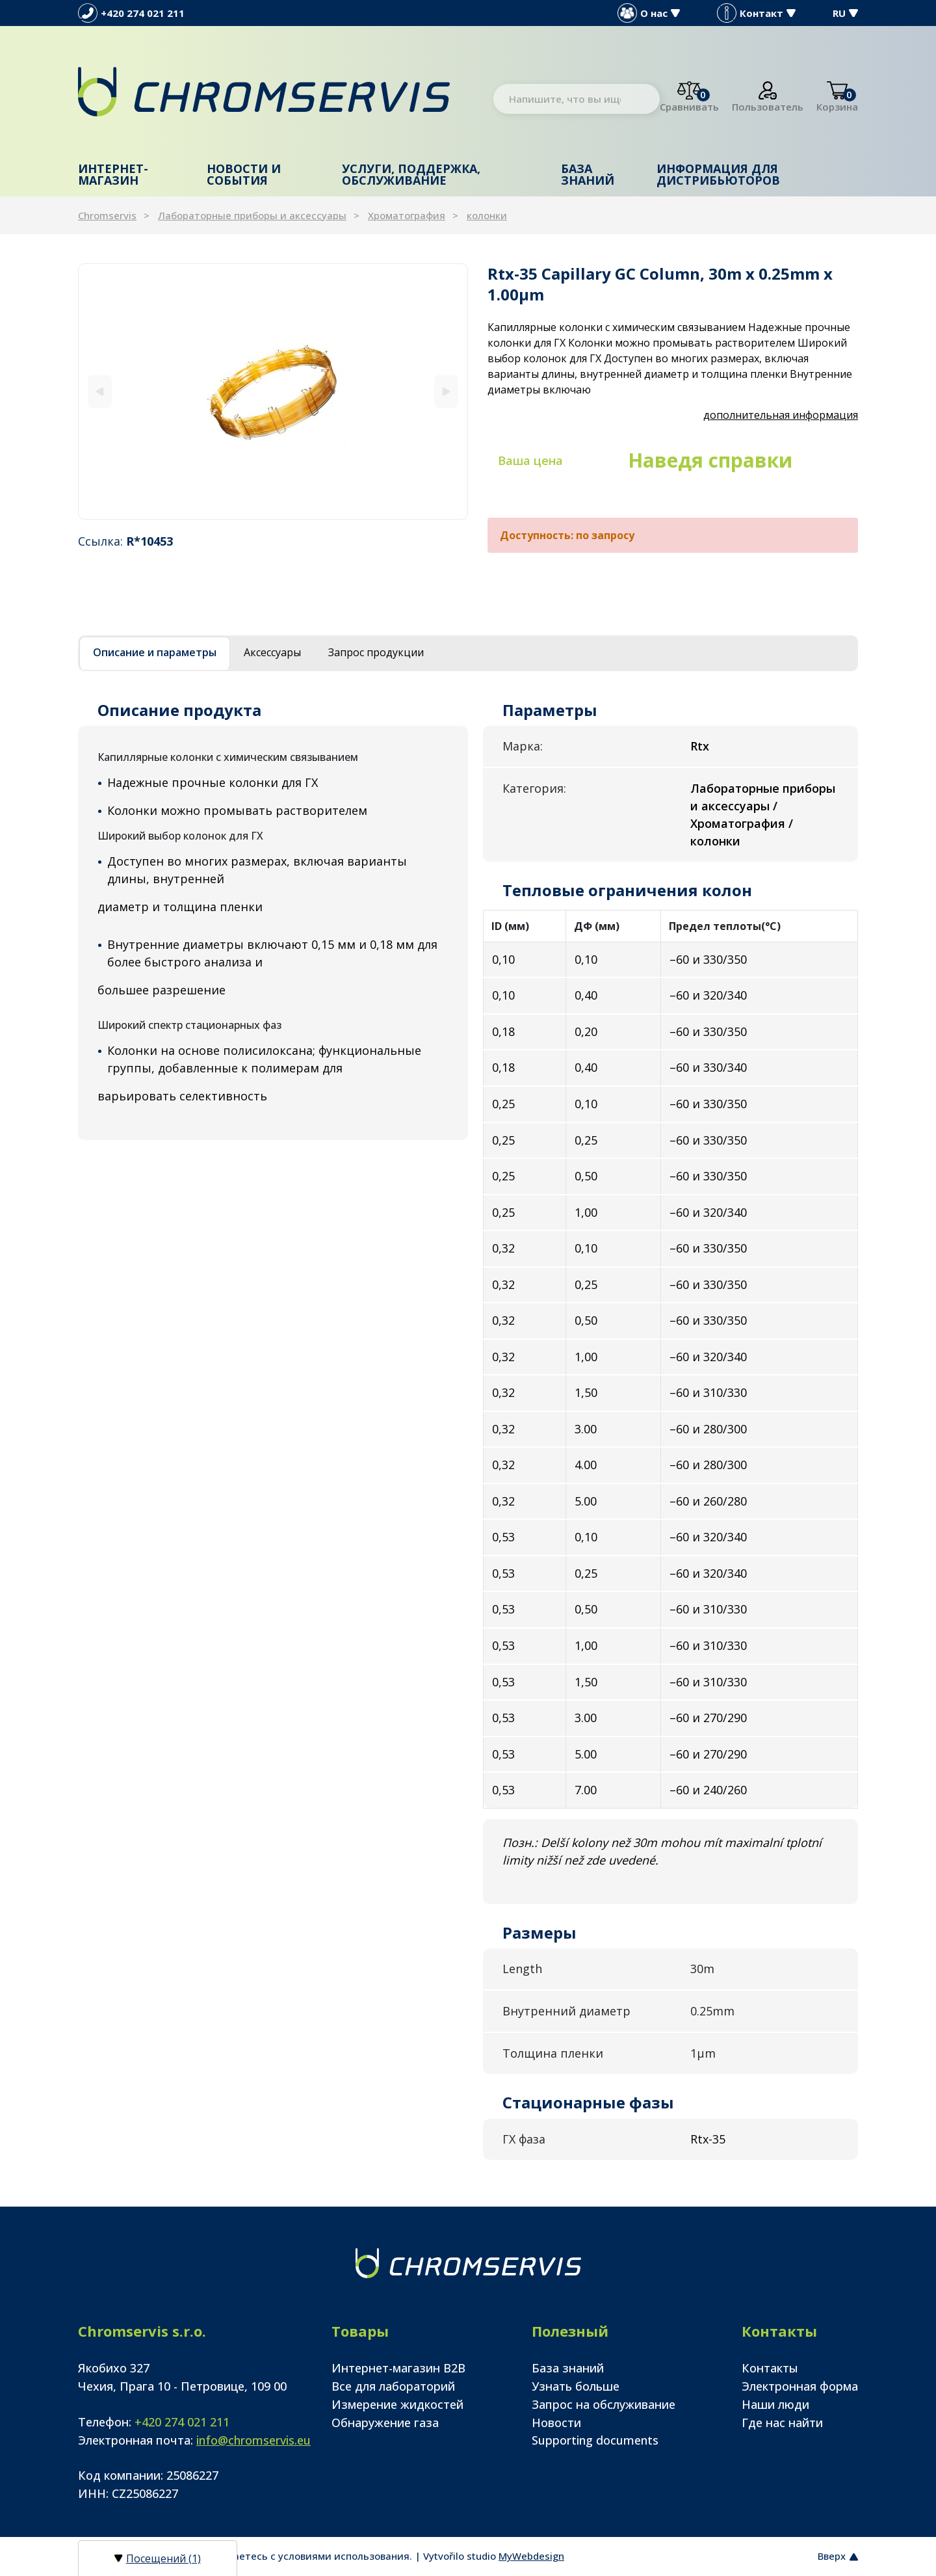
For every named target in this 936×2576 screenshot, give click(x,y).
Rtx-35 (707, 2139)
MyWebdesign (531, 2555)
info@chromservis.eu (253, 2440)
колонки (487, 215)
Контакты (770, 2368)
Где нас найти (782, 2422)
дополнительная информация (780, 415)
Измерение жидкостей (397, 2404)
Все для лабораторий (393, 2386)
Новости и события (244, 174)
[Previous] (100, 391)
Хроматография (406, 215)
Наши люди (775, 2404)
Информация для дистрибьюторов (718, 174)
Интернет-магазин (113, 174)
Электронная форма (800, 2386)
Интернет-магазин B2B (398, 2368)
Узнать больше (575, 2386)
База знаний (587, 174)
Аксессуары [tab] (272, 652)
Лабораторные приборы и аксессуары (252, 215)
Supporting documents (595, 2440)
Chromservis (107, 215)
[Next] (446, 391)
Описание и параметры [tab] (154, 652)
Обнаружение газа (385, 2422)
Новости (556, 2422)
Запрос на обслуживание (603, 2404)
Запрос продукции (376, 652)
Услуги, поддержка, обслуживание (411, 174)
